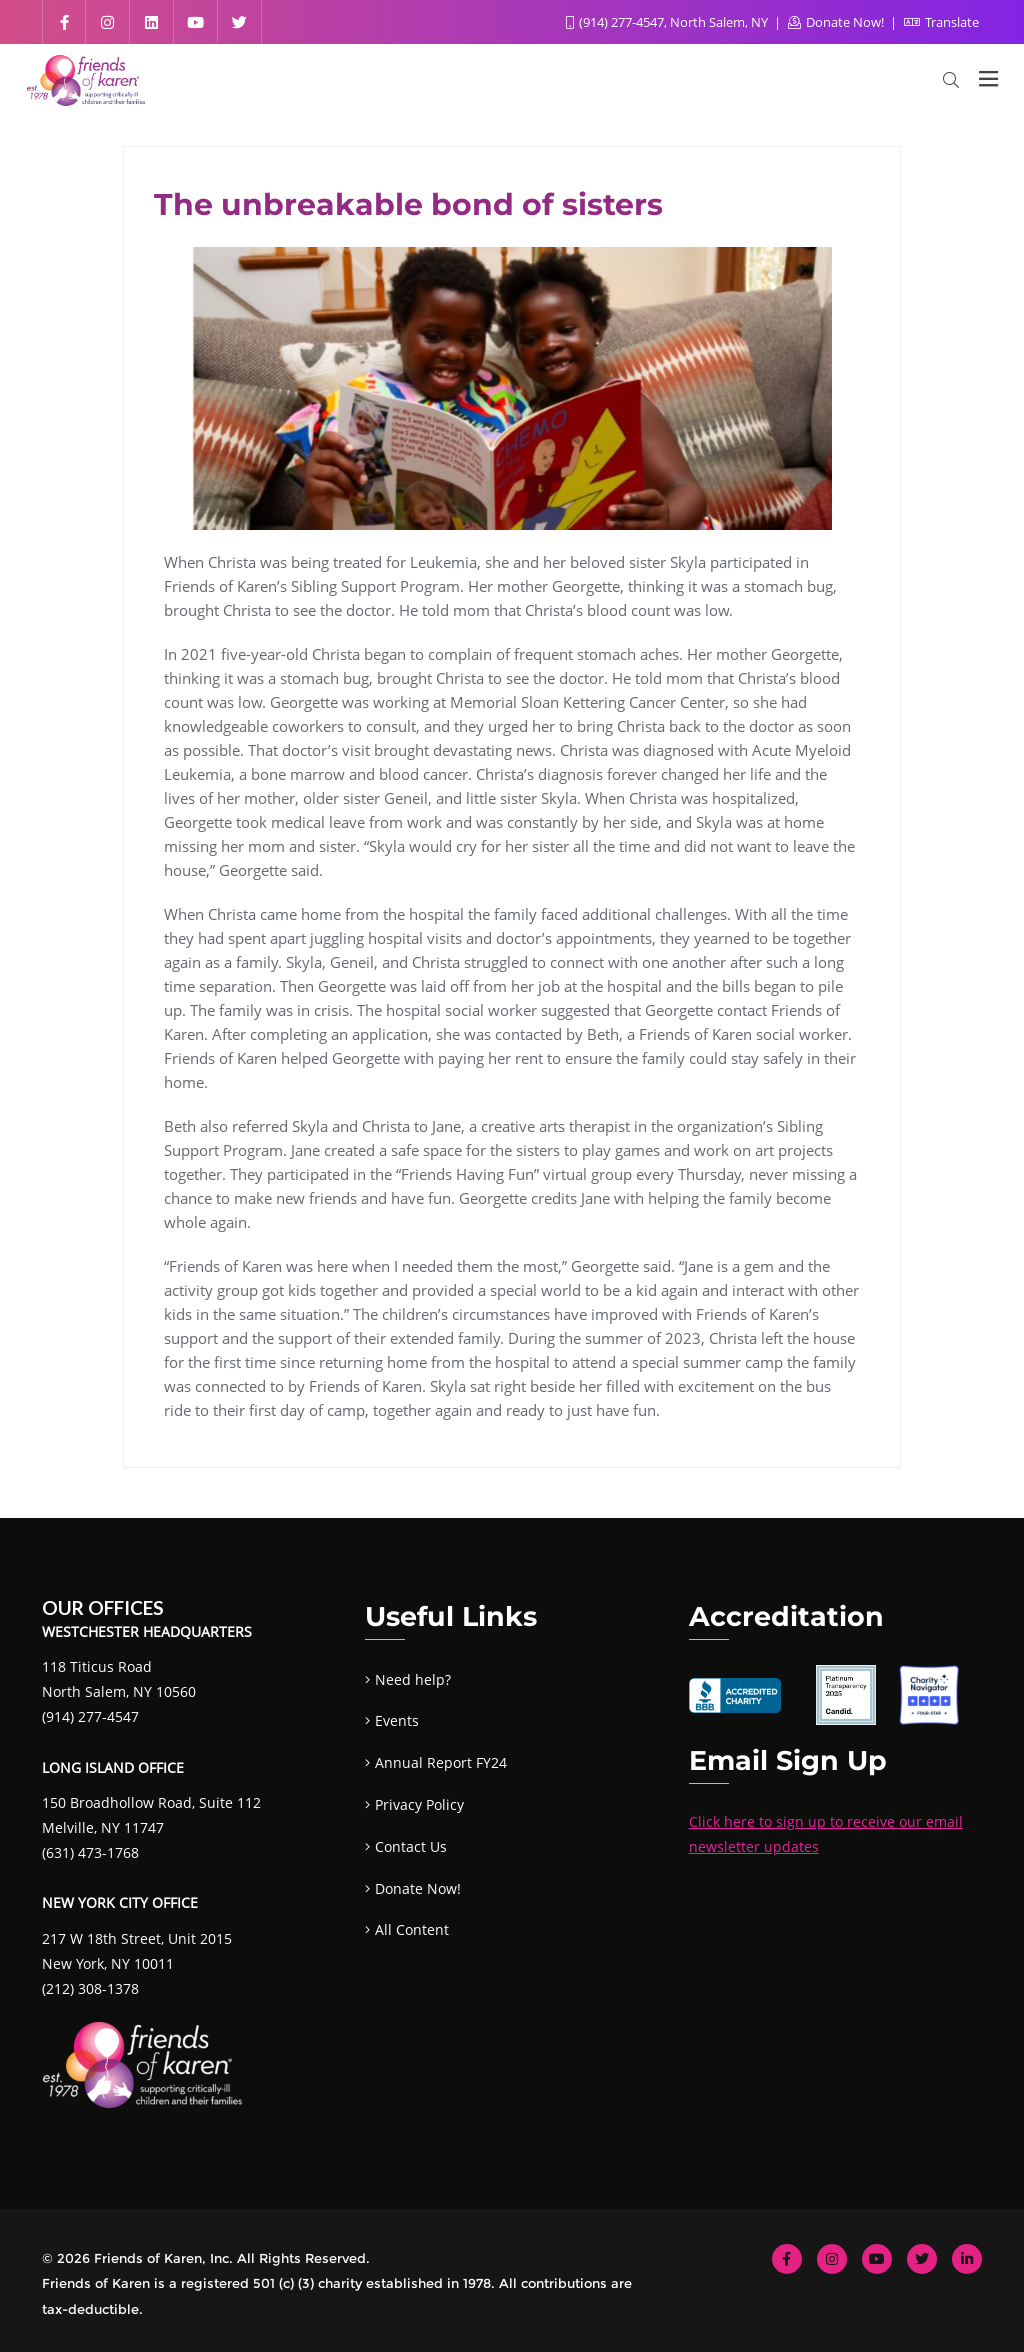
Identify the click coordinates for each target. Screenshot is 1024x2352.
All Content (412, 1929)
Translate (941, 22)
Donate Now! (837, 22)
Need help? (413, 1679)
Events (397, 1720)
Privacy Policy (419, 1804)
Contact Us (411, 1846)
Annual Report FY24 (441, 1762)
